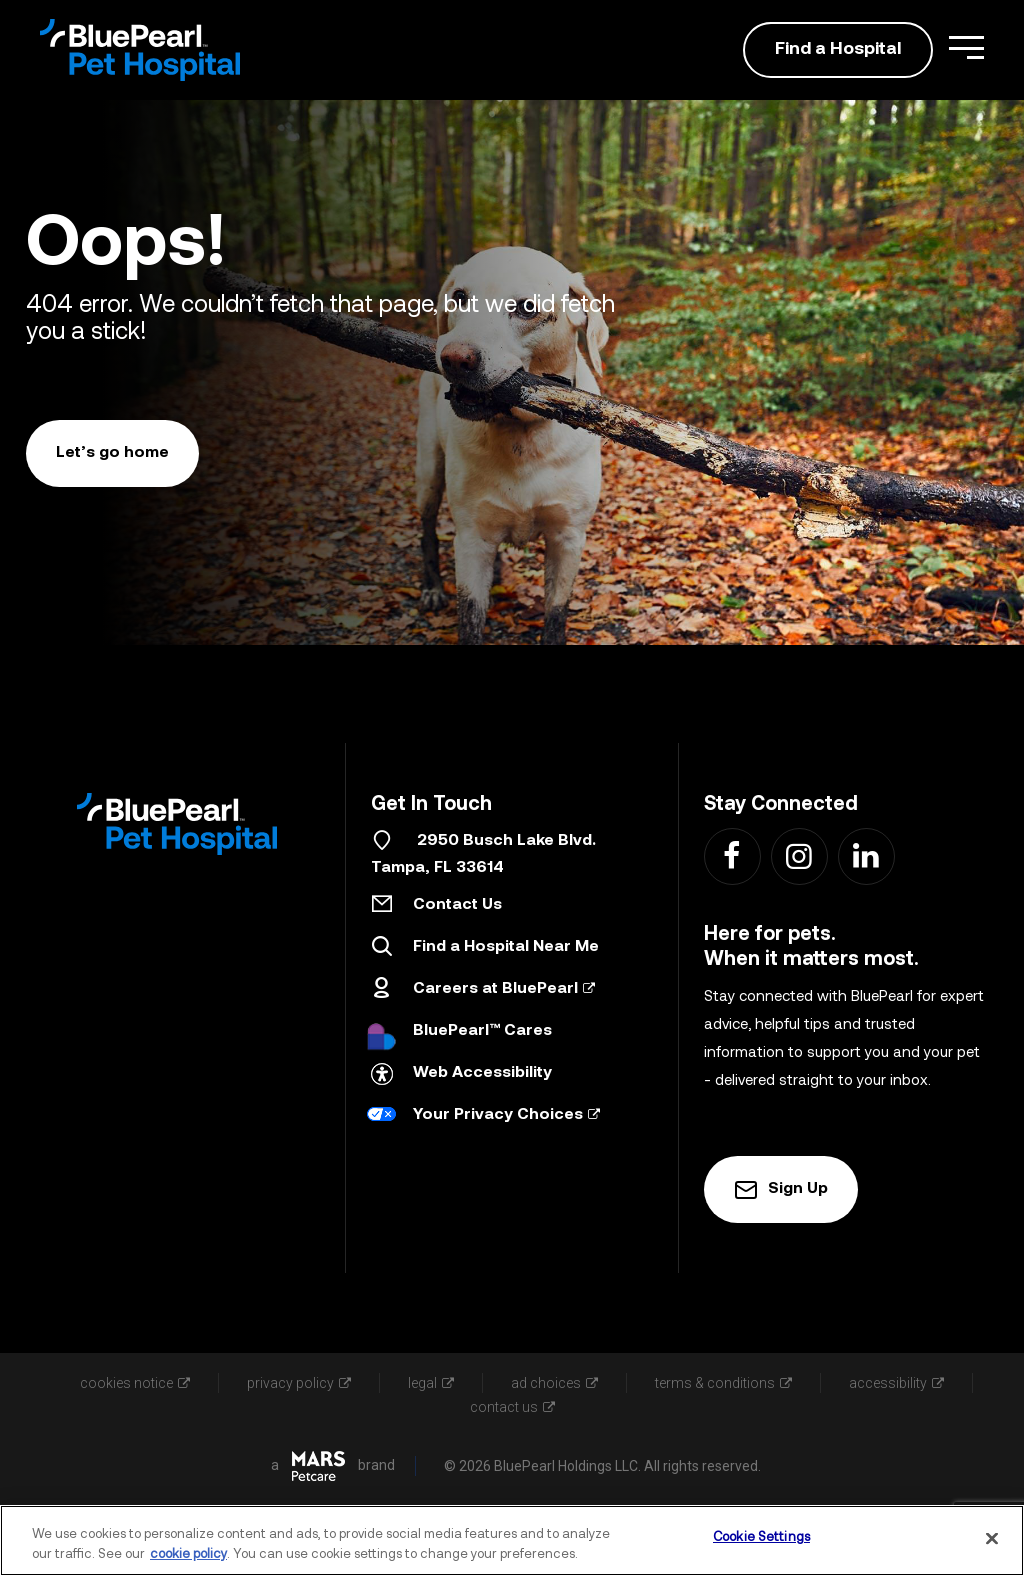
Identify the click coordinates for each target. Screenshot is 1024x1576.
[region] (512, 1540)
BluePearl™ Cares (482, 1031)
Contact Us (457, 905)
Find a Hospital (838, 49)
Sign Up (781, 1190)
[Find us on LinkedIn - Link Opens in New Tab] (865, 855)
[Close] (992, 1538)
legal (431, 1383)
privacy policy (299, 1383)
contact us (512, 1407)
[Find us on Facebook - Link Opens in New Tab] (731, 855)
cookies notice (135, 1383)
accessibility (896, 1383)
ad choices (554, 1383)
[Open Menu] (966, 47)
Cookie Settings (761, 1537)
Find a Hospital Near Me (506, 947)
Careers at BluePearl (504, 989)
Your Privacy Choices (506, 1115)
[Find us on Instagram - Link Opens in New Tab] (798, 855)
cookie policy (188, 1554)
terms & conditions (723, 1383)
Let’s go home (112, 453)
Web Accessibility (482, 1073)
